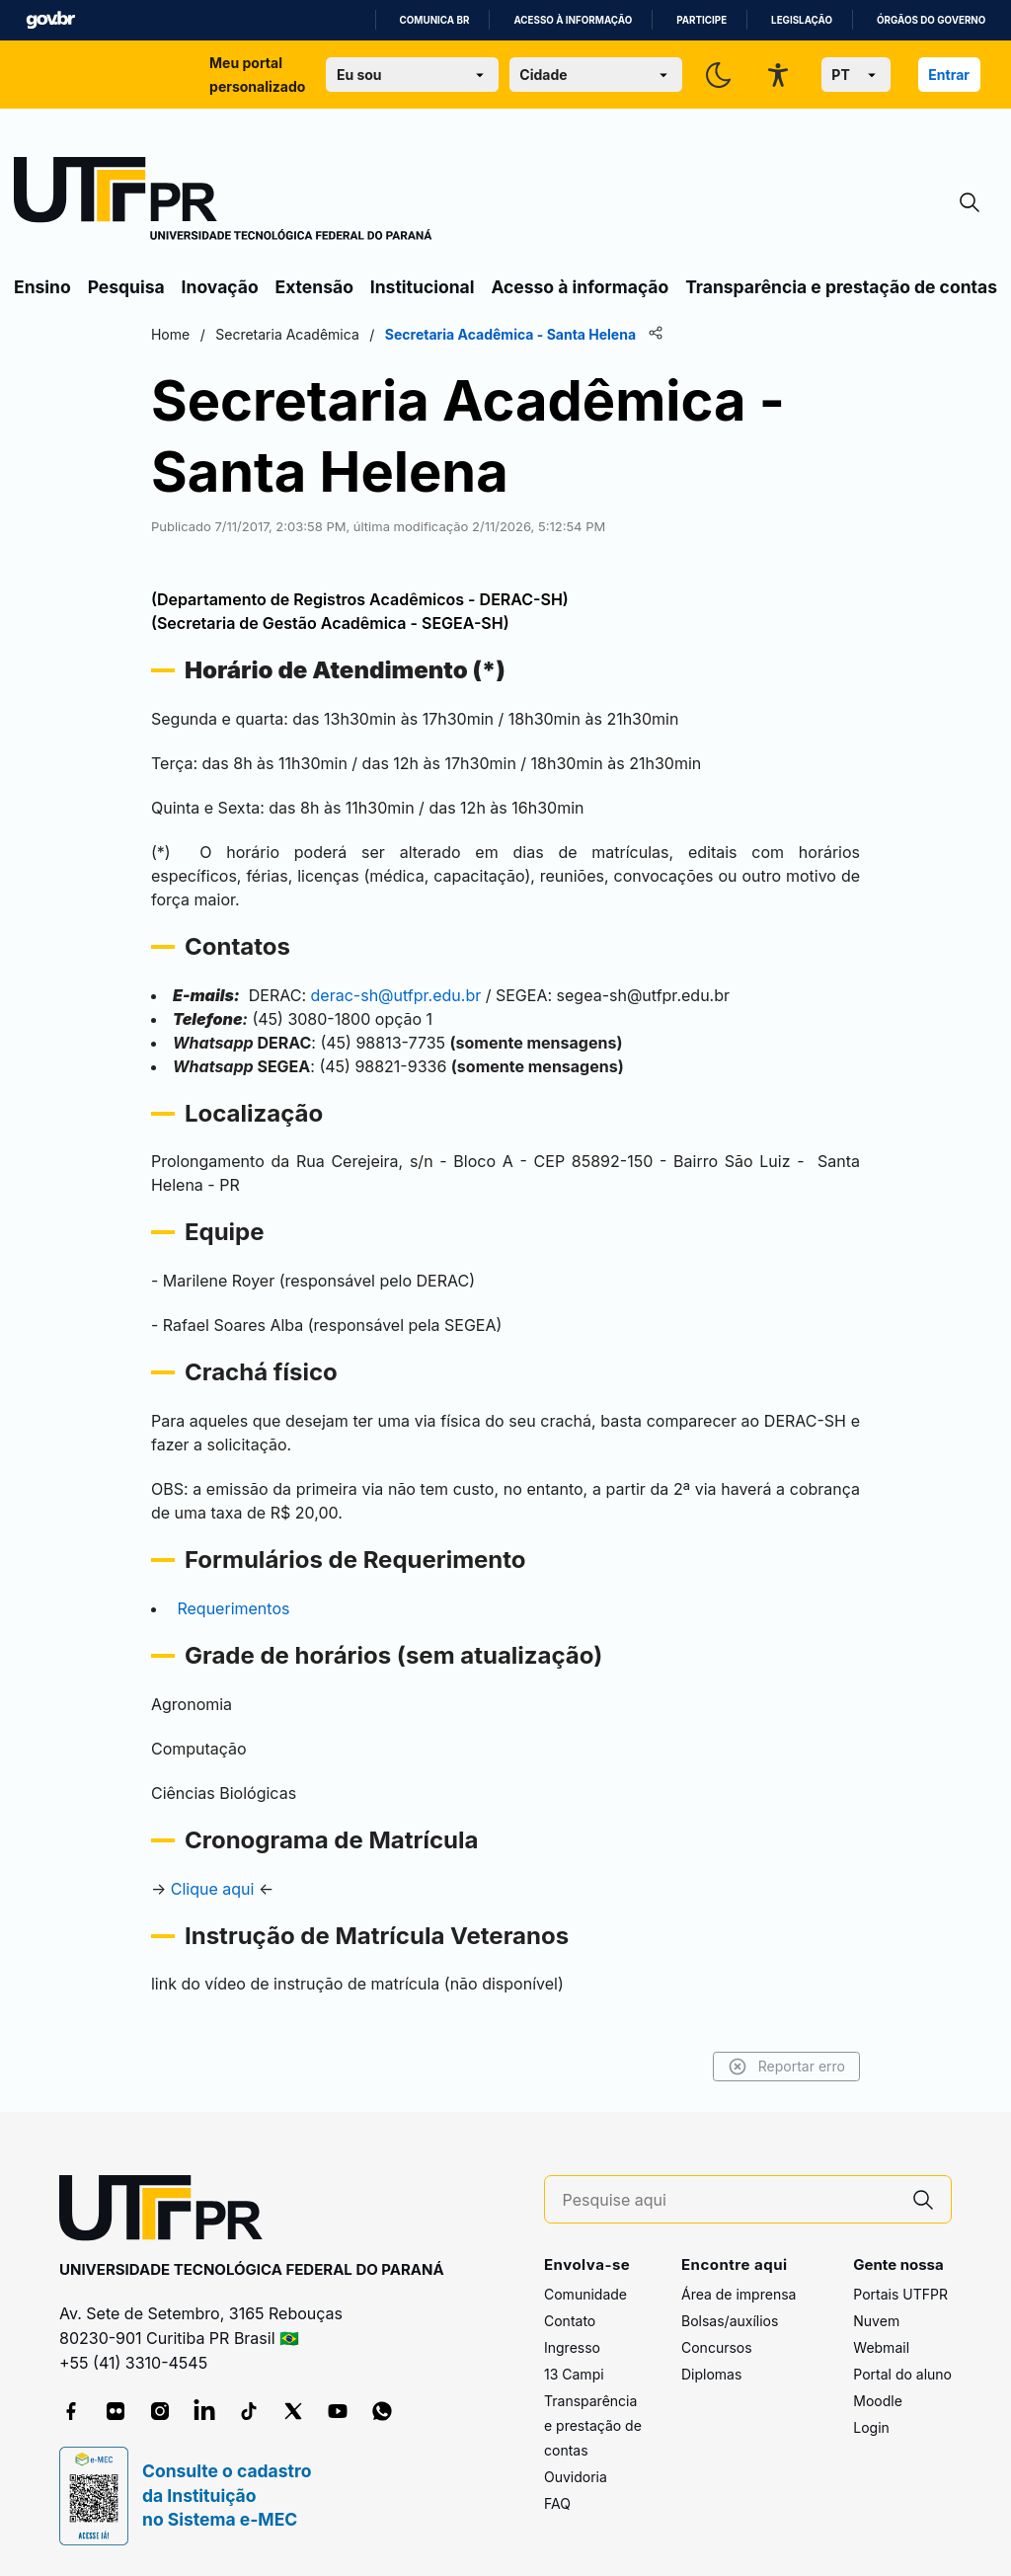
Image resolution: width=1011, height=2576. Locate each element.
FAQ (557, 2503)
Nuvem (876, 2320)
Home (170, 334)
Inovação (220, 286)
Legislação (801, 20)
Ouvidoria (575, 2476)
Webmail (881, 2347)
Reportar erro (786, 2066)
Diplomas (711, 2374)
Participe (701, 20)
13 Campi (574, 2374)
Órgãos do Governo (931, 20)
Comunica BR (435, 20)
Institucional (422, 286)
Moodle (877, 2400)
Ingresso (572, 2347)
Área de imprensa (738, 2294)
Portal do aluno (902, 2374)
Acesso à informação (572, 20)
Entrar (949, 74)
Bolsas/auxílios (729, 2320)
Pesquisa (126, 286)
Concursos (716, 2347)
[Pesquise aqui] (729, 2200)
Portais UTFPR (900, 2294)
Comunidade (585, 2294)
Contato (569, 2320)
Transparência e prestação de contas (841, 286)
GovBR (50, 20)
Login (871, 2427)
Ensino (42, 286)
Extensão (314, 286)
